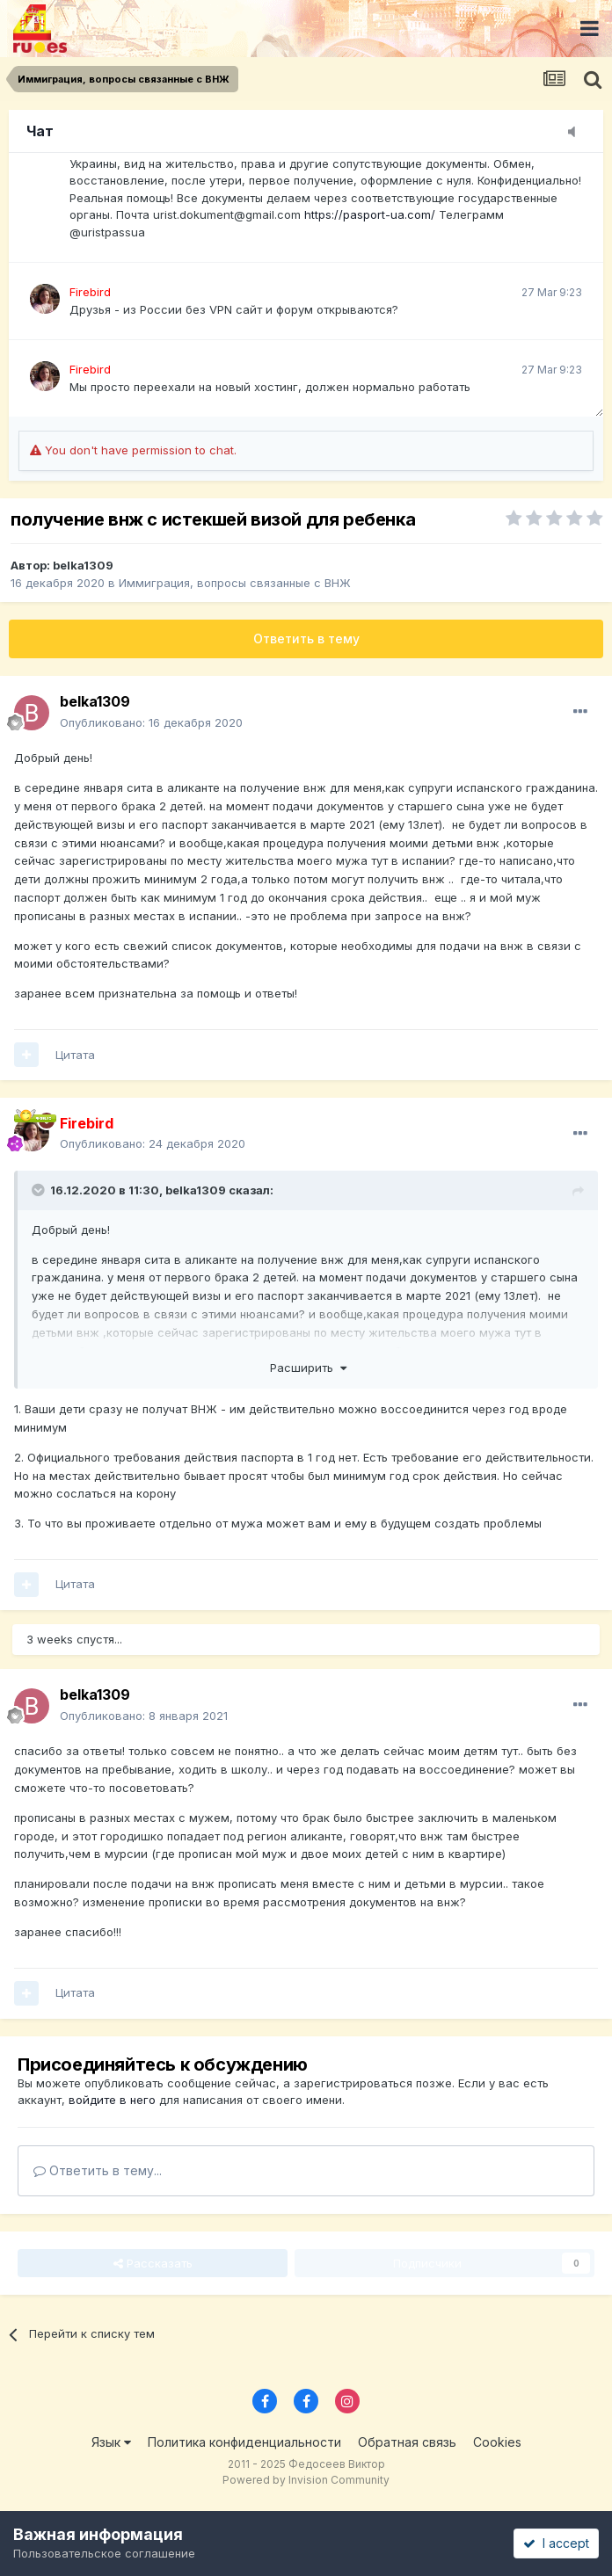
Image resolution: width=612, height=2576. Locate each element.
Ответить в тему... (97, 2170)
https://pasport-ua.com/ (369, 214)
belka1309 (83, 565)
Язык (111, 2442)
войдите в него (112, 2100)
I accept (556, 2543)
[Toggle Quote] (39, 1190)
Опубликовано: (151, 722)
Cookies (497, 2442)
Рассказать (153, 2263)
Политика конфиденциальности (244, 2442)
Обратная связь (407, 2442)
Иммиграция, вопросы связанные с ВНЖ (235, 583)
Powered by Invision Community (306, 2479)
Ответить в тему (306, 638)
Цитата (75, 1055)
